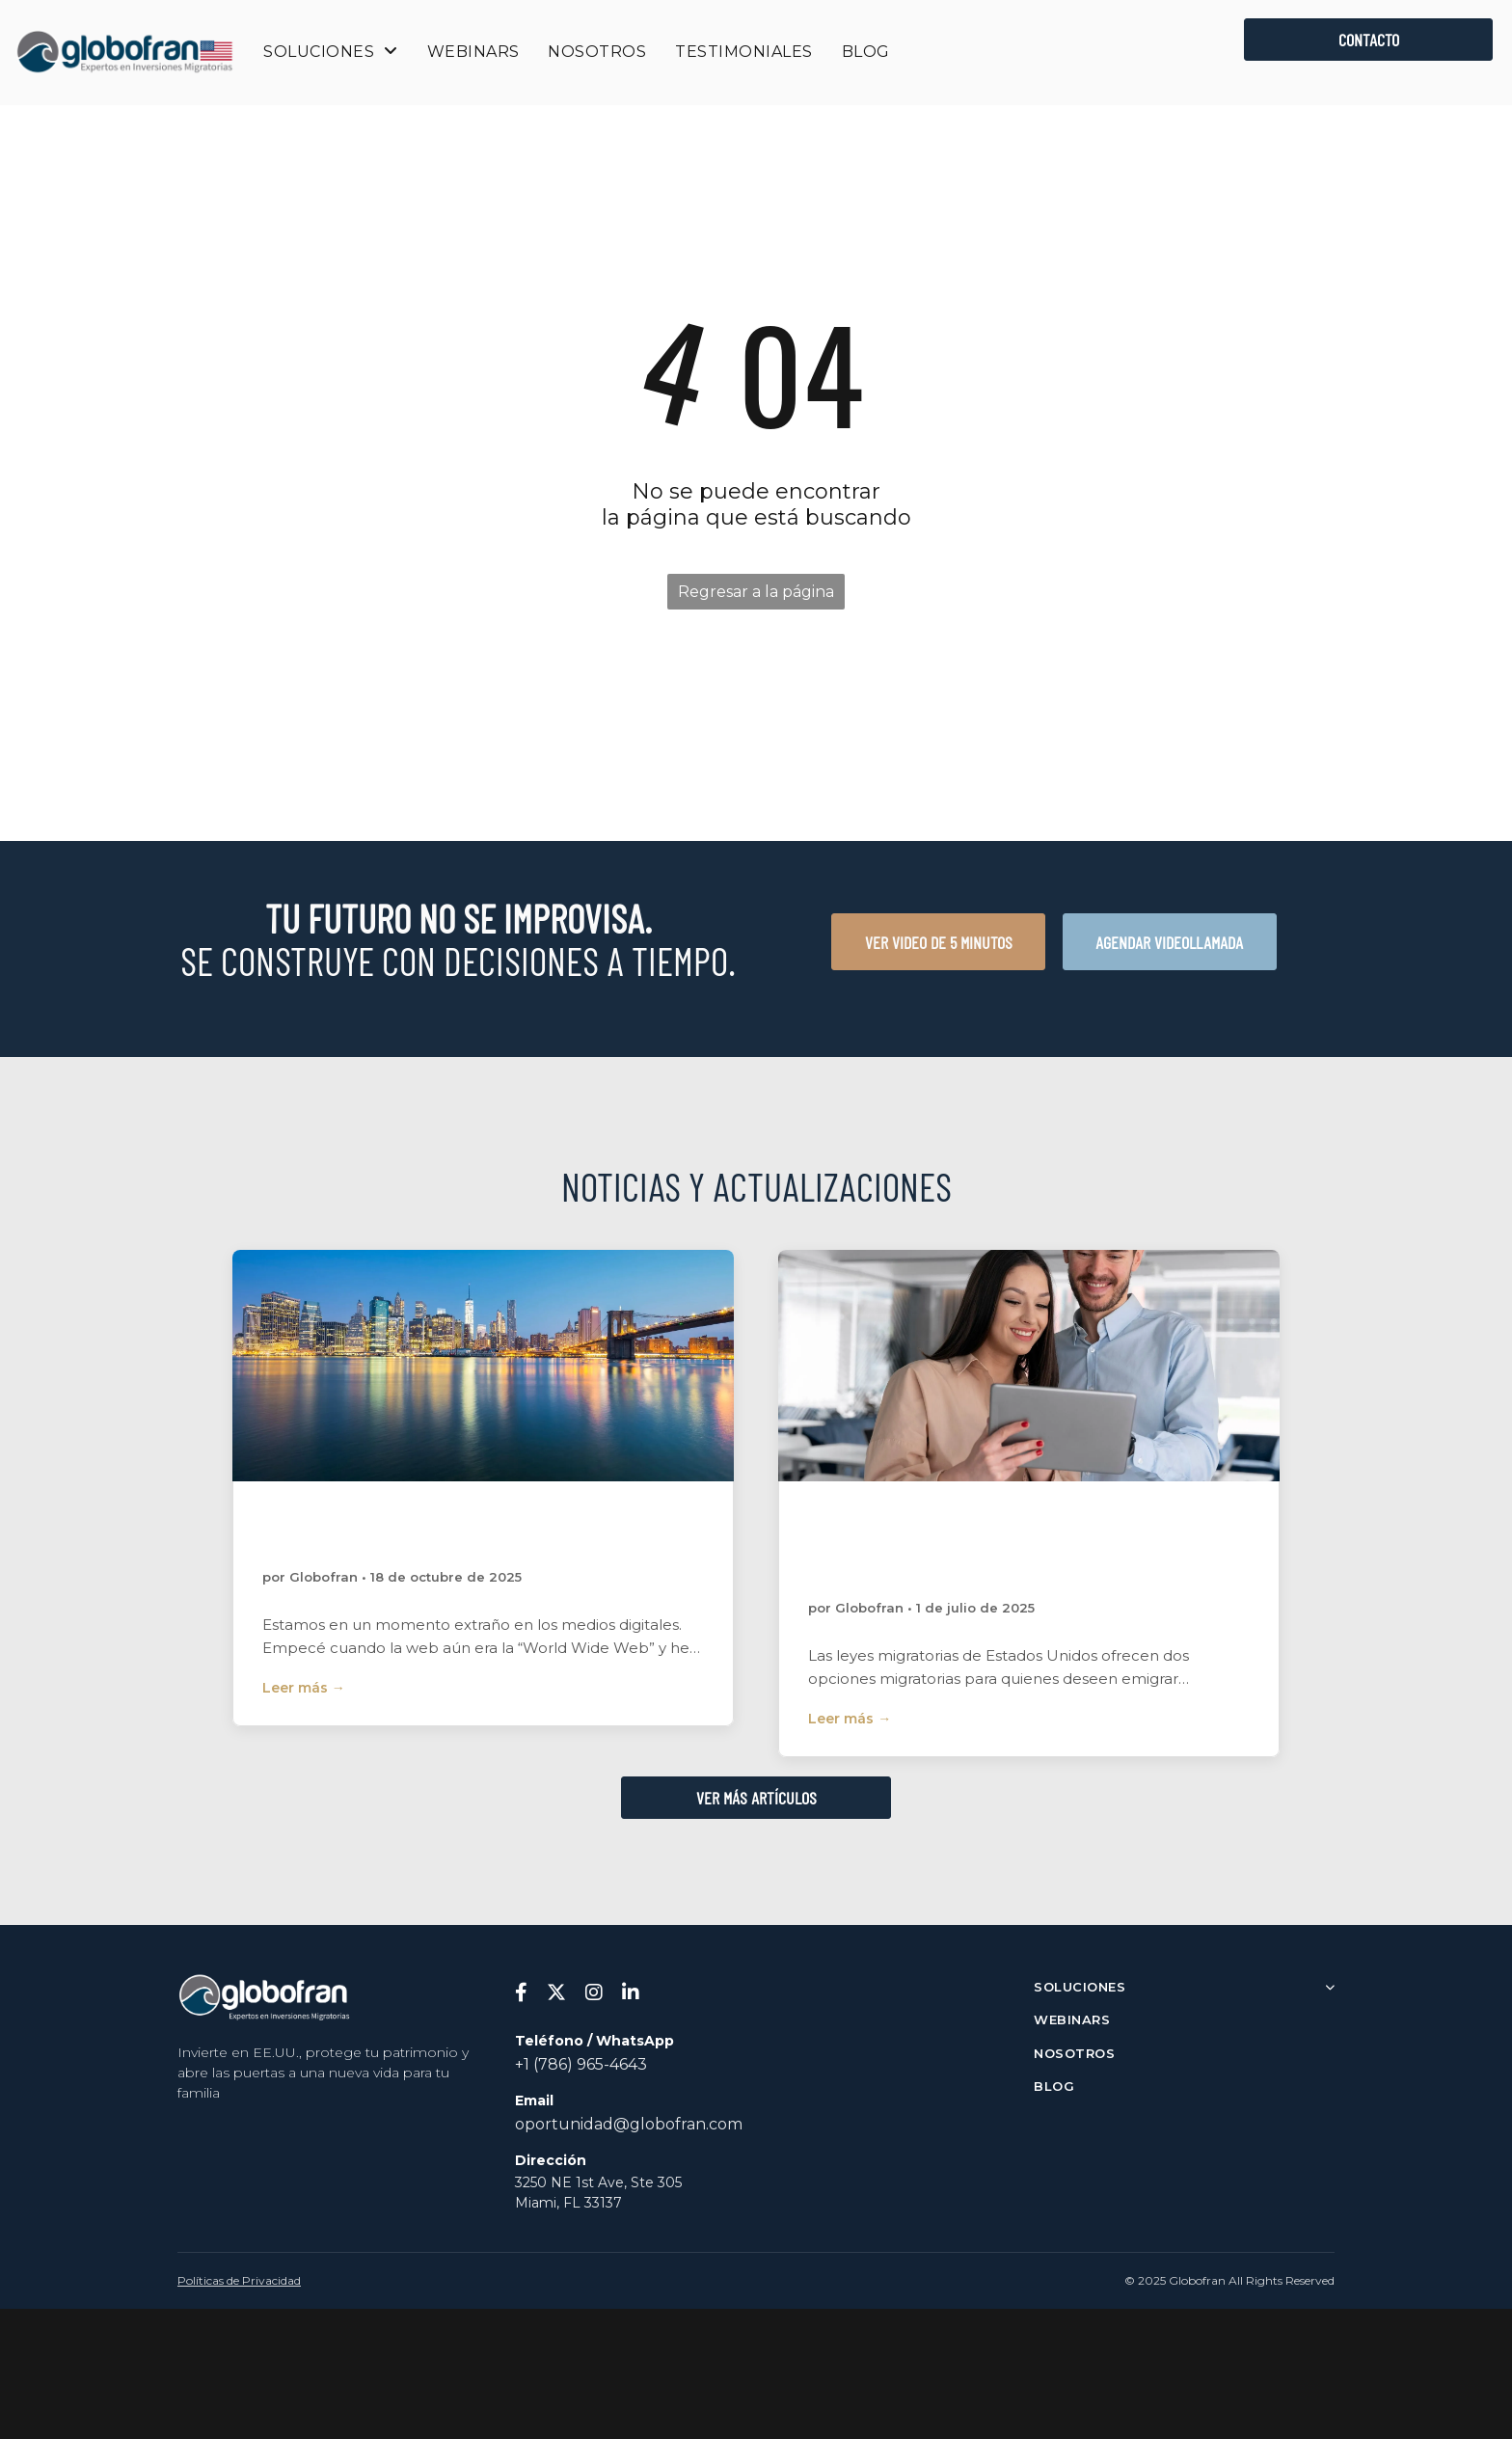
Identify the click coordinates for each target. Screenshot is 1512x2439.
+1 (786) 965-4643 (581, 2064)
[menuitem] (330, 52)
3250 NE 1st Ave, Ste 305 (598, 2182)
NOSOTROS (1074, 2053)
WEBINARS (1072, 2019)
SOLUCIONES (1184, 1986)
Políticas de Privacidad (239, 2280)
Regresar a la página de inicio (756, 596)
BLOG (1054, 2086)
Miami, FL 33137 (568, 2202)
